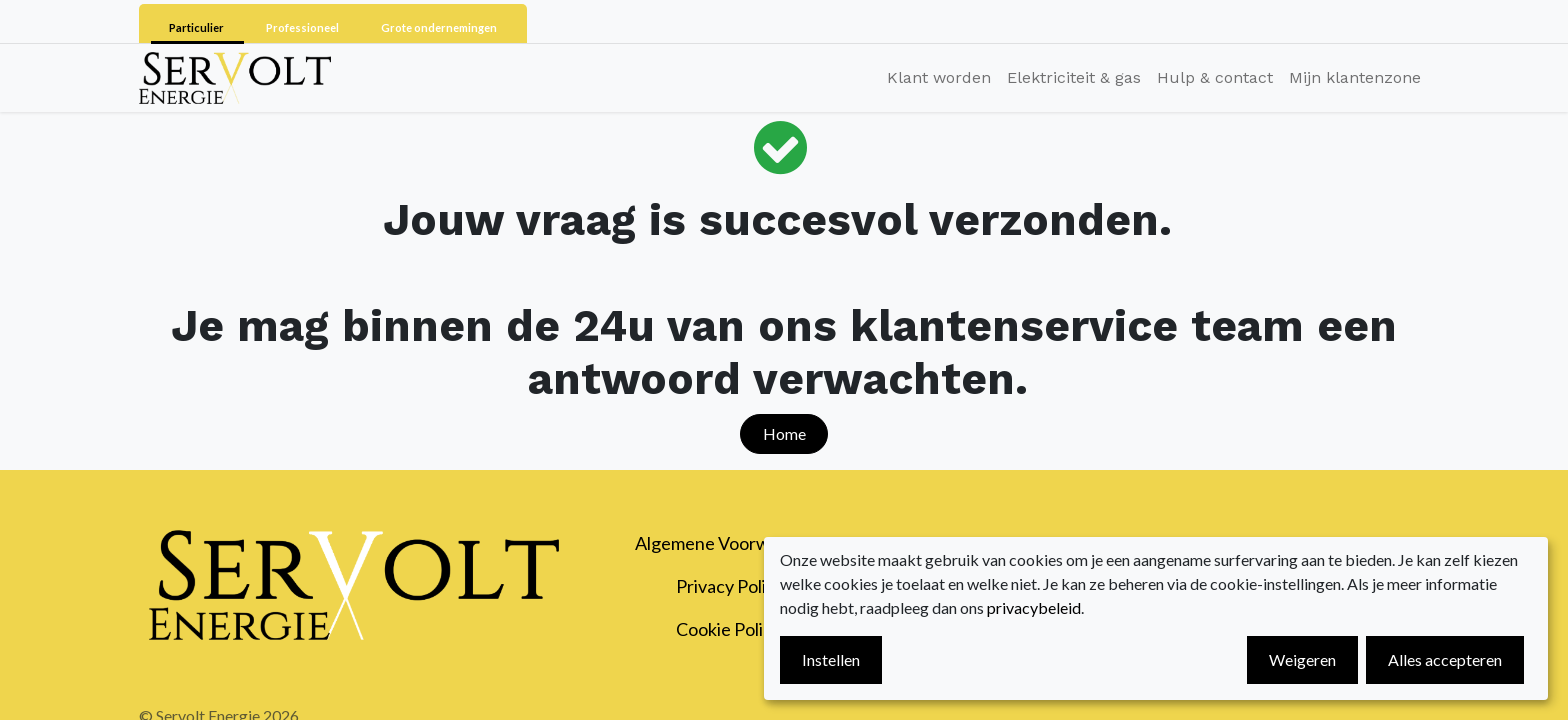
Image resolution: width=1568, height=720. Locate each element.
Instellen (831, 659)
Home (784, 433)
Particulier (197, 27)
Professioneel (303, 27)
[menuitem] (939, 78)
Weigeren (1302, 659)
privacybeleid (1034, 607)
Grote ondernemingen (439, 27)
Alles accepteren (1445, 659)
